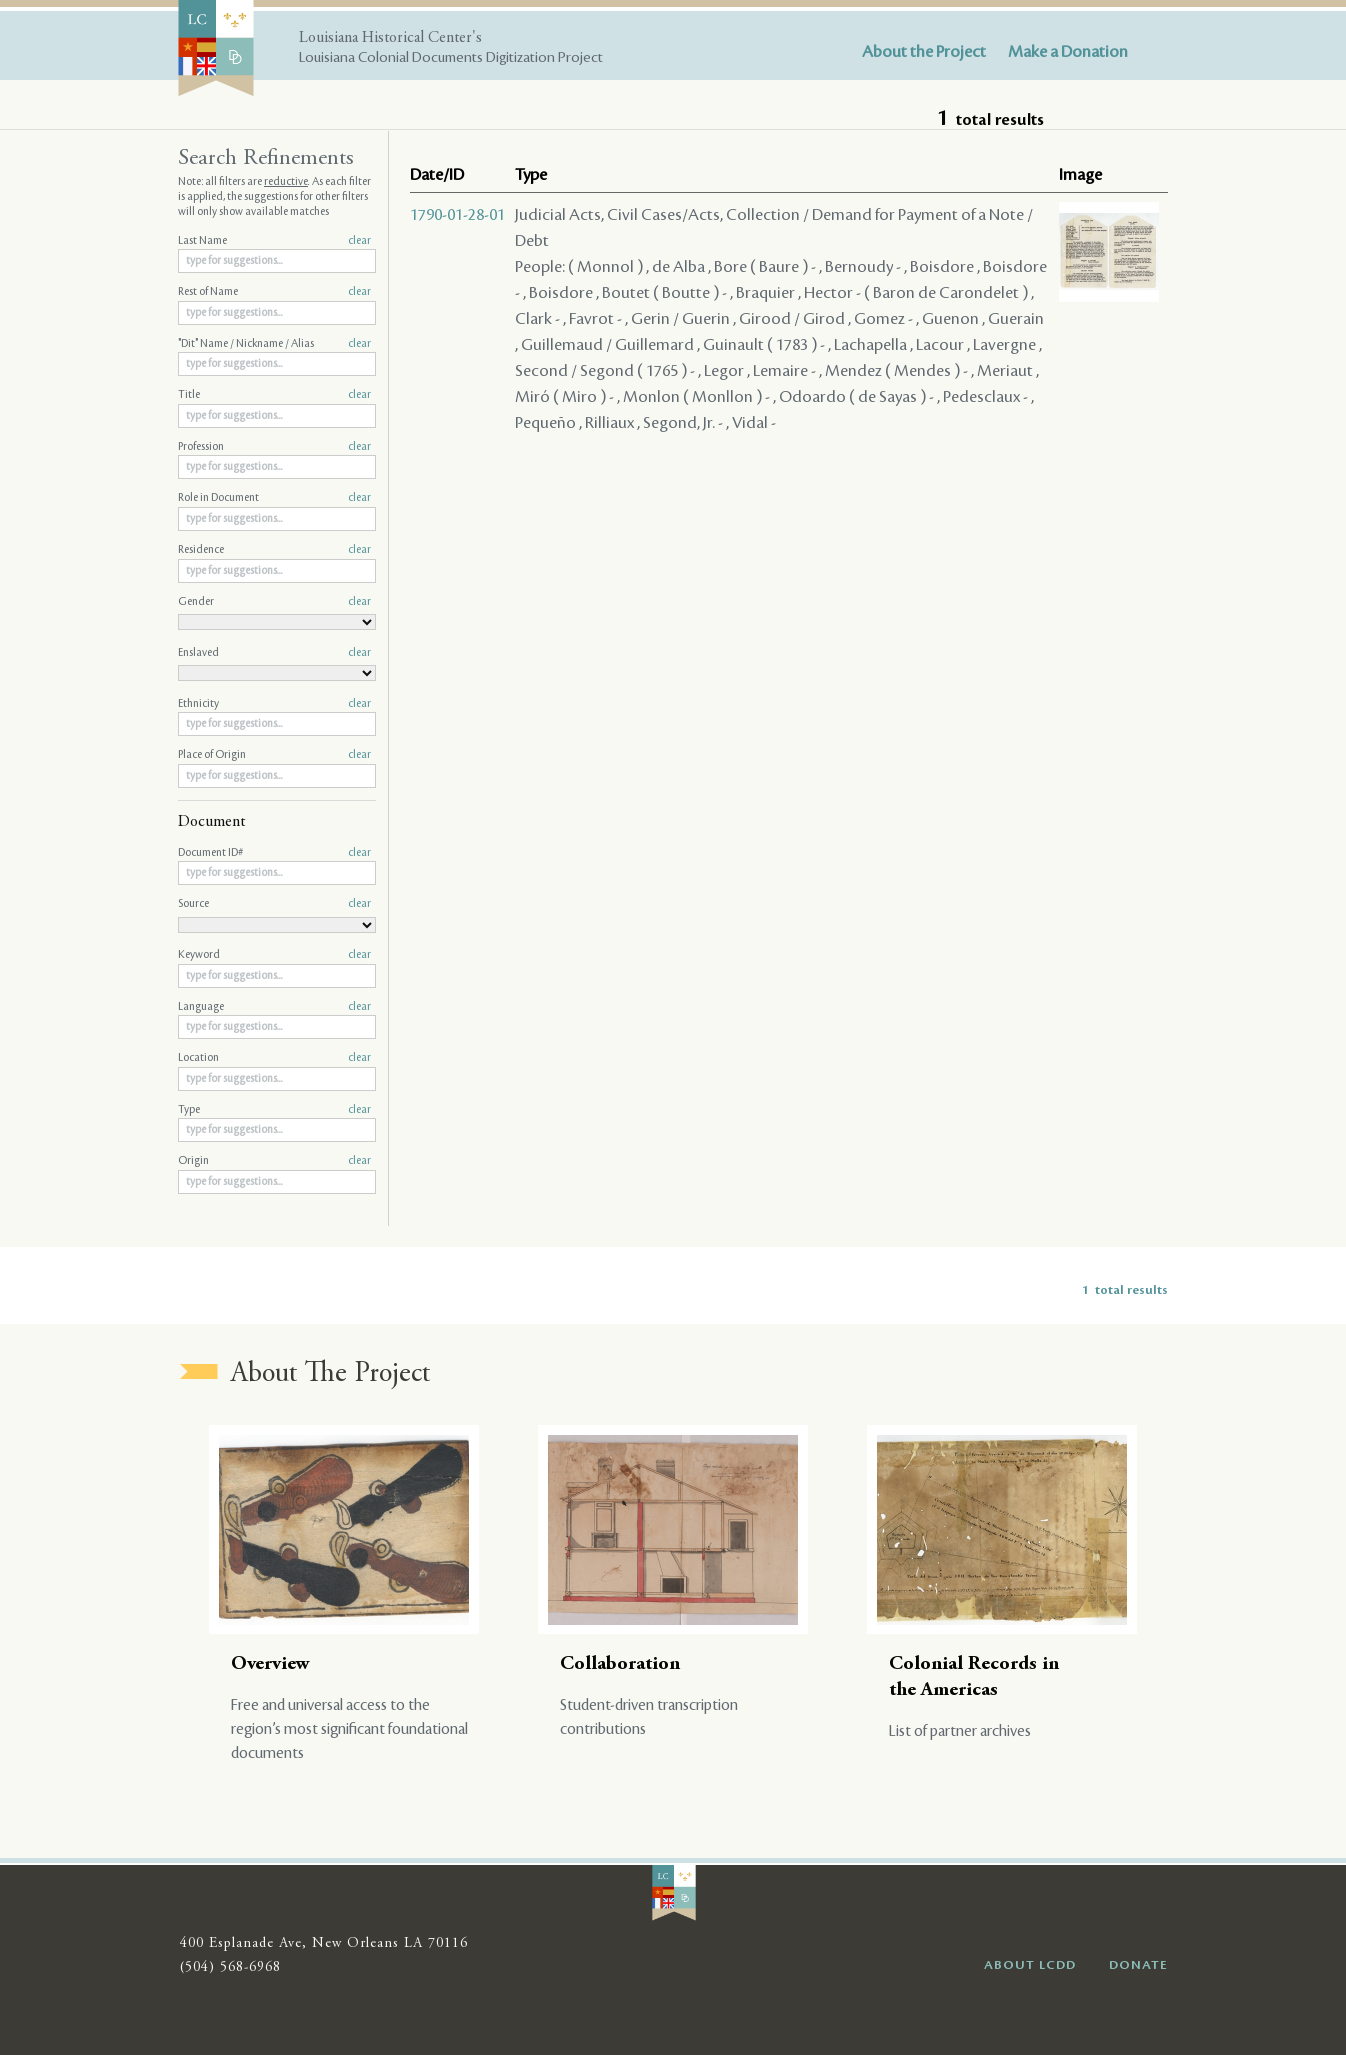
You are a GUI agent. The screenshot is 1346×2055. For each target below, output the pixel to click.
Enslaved (274, 653)
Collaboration (620, 1664)
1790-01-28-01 (457, 215)
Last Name (274, 241)
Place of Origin (274, 755)
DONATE (1138, 1965)
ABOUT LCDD (1030, 1965)
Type (274, 1110)
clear (359, 241)
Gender (274, 602)
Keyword (274, 955)
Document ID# (274, 853)
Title (274, 395)
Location (274, 1058)
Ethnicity (274, 704)
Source (274, 904)
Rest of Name (274, 292)
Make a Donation (1068, 52)
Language (274, 1007)
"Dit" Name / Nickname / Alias (274, 344)
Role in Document (274, 498)
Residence (274, 550)
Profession (274, 447)
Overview (270, 1664)
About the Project (924, 52)
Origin (274, 1161)
